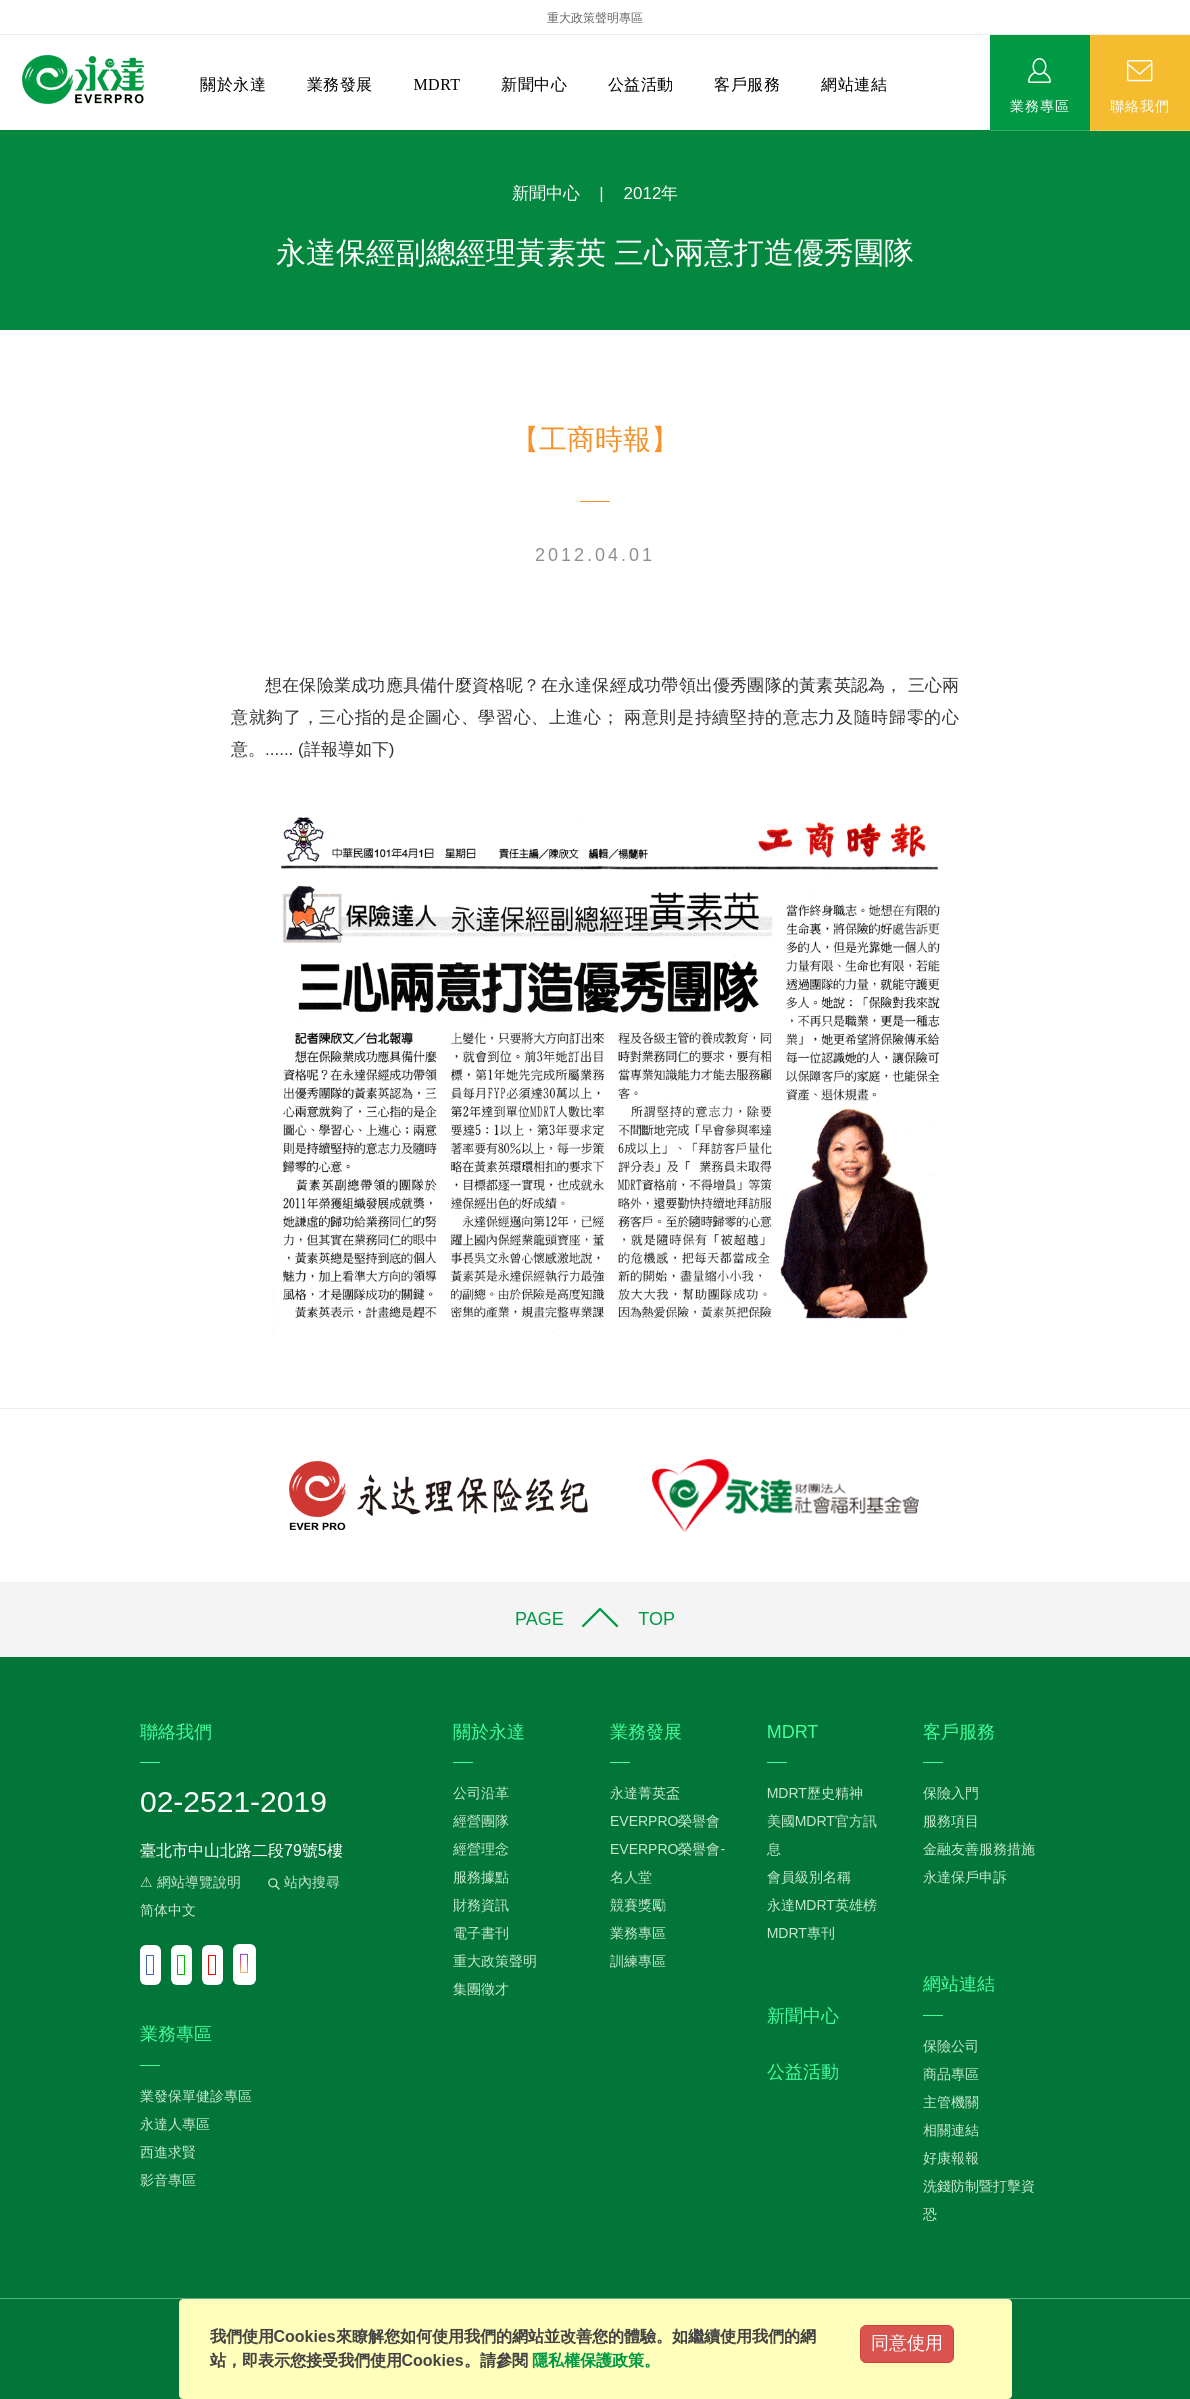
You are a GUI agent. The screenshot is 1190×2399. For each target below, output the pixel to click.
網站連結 (854, 84)
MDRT (436, 84)
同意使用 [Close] (907, 2343)
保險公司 (951, 2046)
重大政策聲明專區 (595, 18)
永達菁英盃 (645, 1793)
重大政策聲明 (495, 1961)
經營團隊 (481, 1821)
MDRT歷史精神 (815, 1793)
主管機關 (951, 2102)
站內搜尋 (302, 1882)
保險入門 (951, 1793)
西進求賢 (168, 2152)
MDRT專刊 (801, 1933)
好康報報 (951, 2158)
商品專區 (951, 2074)
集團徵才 (481, 1989)
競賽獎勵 (638, 1905)
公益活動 (641, 84)
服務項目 (951, 1821)
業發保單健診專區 (196, 2096)
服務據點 (481, 1877)
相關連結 (951, 2130)
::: (6, 140)
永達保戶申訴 (965, 1877)
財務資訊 (481, 1905)
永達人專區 (175, 2124)
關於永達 (233, 84)
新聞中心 (534, 84)
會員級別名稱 (809, 1877)
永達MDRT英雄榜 (822, 1905)
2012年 (651, 193)
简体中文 (168, 1910)
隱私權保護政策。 (596, 2360)
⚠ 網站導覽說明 (190, 1882)
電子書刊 (481, 1933)
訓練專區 (638, 1961)
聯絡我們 (1140, 105)
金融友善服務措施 (979, 1849)
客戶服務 (747, 84)
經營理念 (481, 1849)
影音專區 (168, 2180)
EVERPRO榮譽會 (665, 1821)
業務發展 (340, 84)
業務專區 (1040, 105)
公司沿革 (481, 1793)
